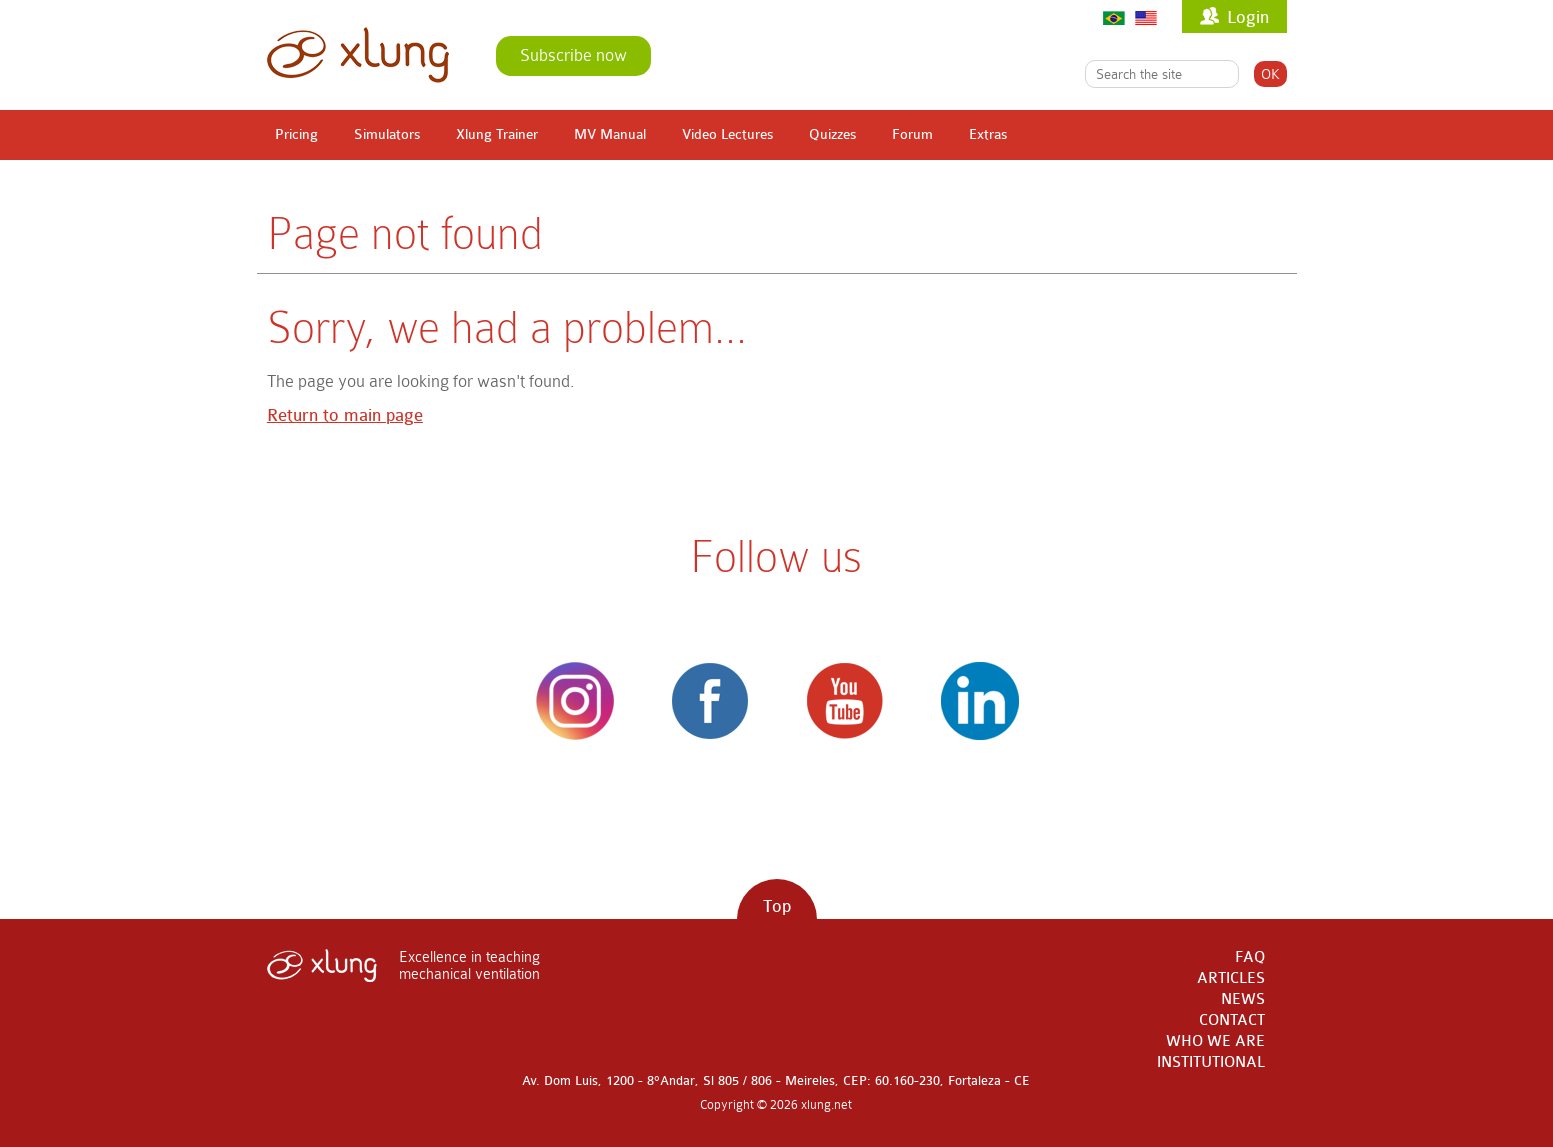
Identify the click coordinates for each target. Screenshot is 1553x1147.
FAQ (1250, 957)
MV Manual (610, 134)
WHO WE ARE (1215, 1041)
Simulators (387, 134)
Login (1248, 17)
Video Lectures (727, 134)
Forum (912, 134)
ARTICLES (1231, 978)
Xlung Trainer (497, 134)
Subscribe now (573, 55)
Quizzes (832, 134)
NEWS (1243, 999)
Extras (988, 134)
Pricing (296, 134)
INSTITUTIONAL (1211, 1062)
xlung (358, 55)
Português (1114, 17)
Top (777, 906)
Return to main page (345, 415)
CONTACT (1232, 1020)
